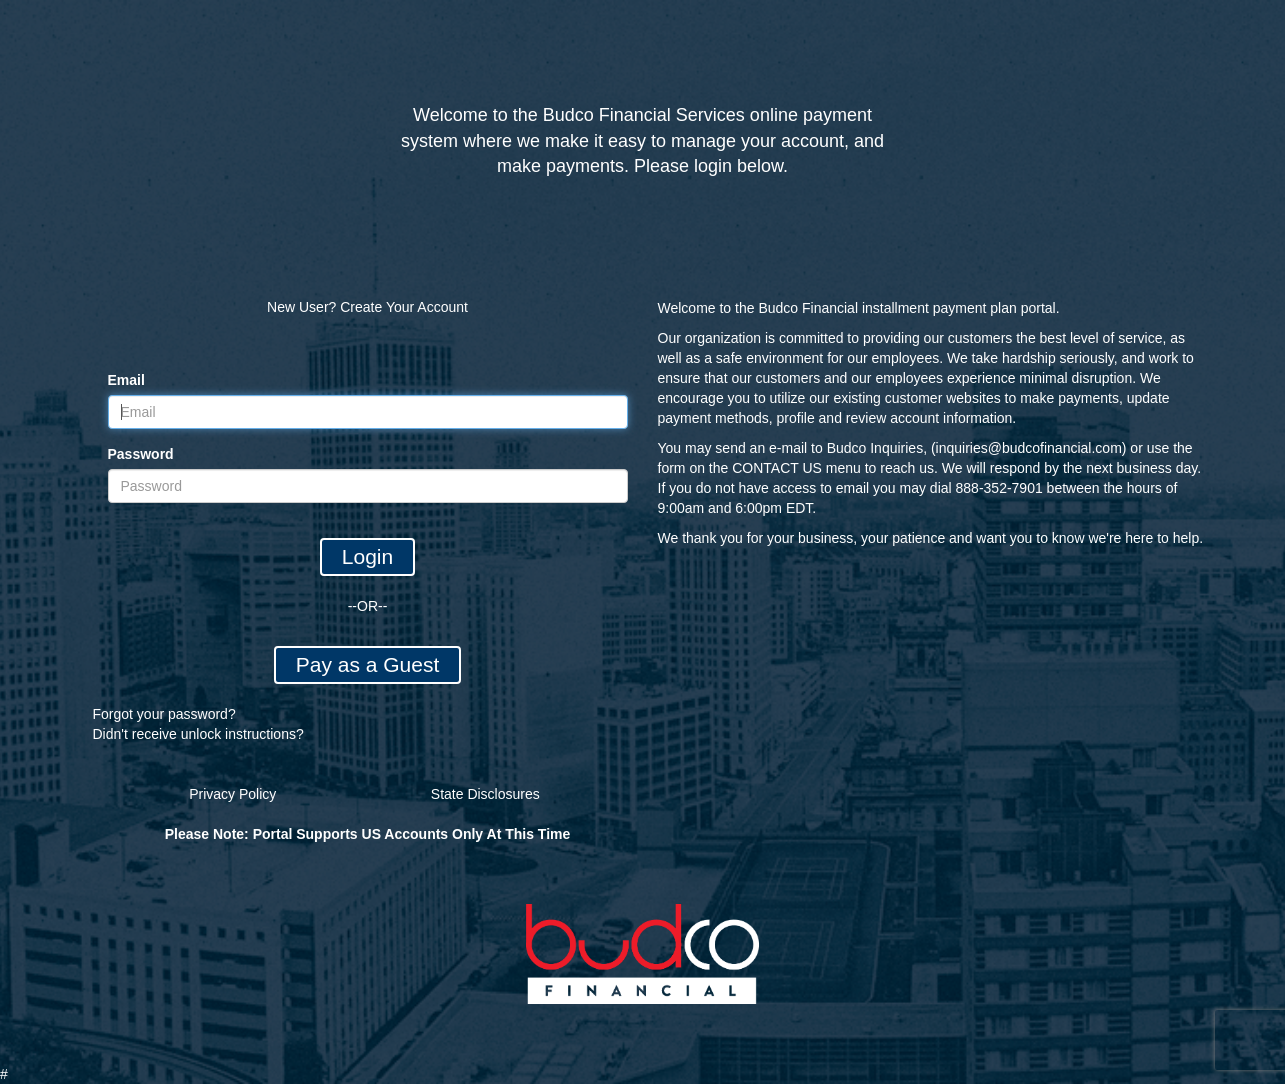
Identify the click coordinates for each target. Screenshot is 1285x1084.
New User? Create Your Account (367, 307)
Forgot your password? (164, 714)
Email (126, 380)
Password (141, 454)
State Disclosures (485, 794)
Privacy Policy (232, 794)
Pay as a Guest (368, 664)
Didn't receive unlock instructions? (198, 734)
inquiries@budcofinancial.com (1029, 448)
